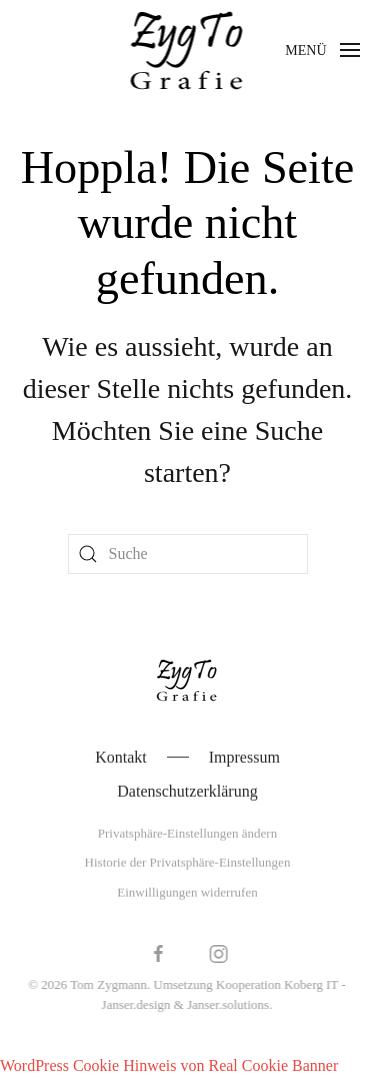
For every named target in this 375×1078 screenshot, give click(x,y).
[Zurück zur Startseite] (187, 50)
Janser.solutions (227, 1004)
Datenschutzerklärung (187, 791)
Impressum (244, 757)
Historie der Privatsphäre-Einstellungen (188, 863)
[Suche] (188, 554)
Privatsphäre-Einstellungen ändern (187, 833)
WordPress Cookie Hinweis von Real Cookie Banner (169, 1065)
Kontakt (121, 757)
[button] (322, 50)
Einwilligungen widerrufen (187, 892)
